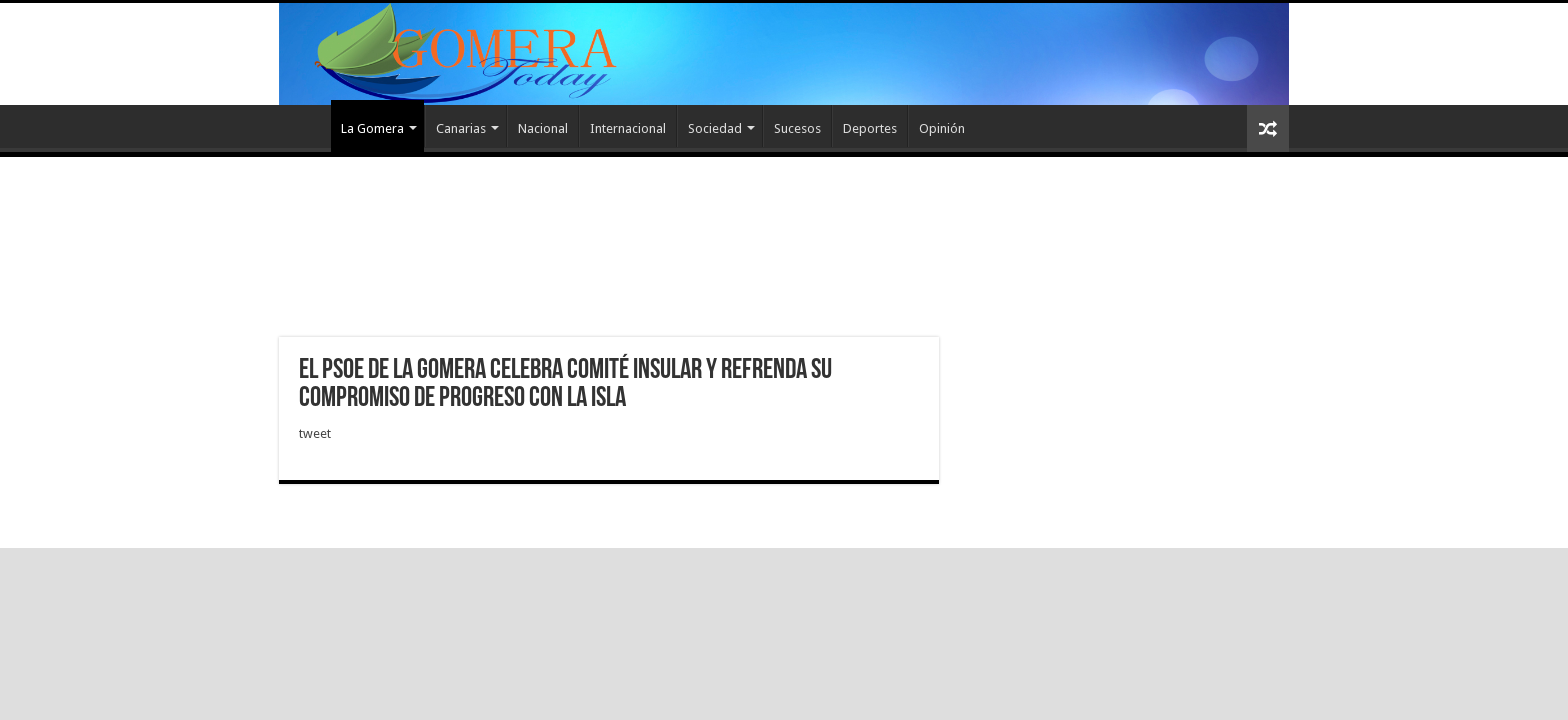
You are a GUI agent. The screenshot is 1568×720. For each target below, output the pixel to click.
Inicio (305, 126)
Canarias (461, 128)
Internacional (628, 128)
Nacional (543, 128)
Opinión (942, 128)
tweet (315, 433)
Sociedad (715, 128)
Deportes (870, 128)
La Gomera (372, 128)
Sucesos (797, 128)
